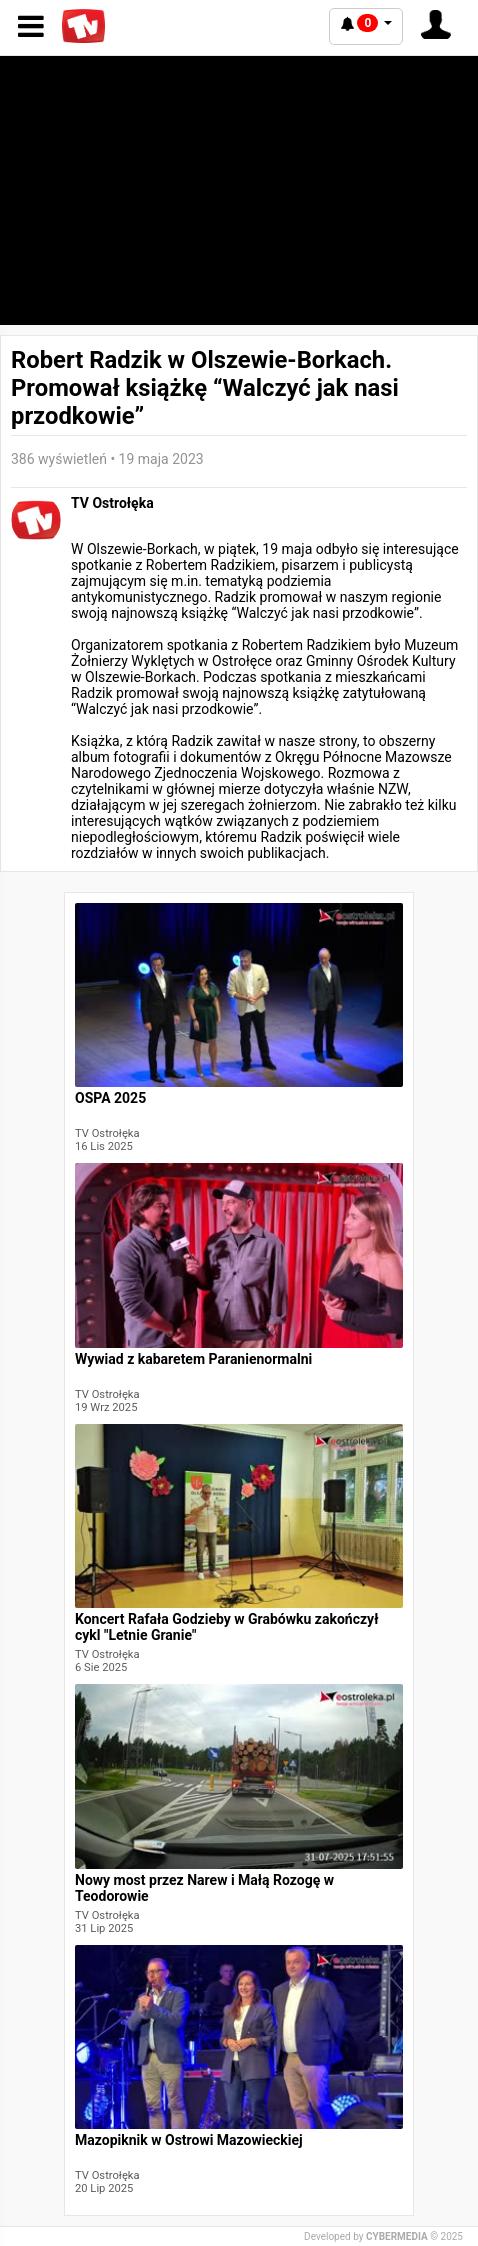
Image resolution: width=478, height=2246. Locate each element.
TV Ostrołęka (112, 503)
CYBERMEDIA (397, 2236)
